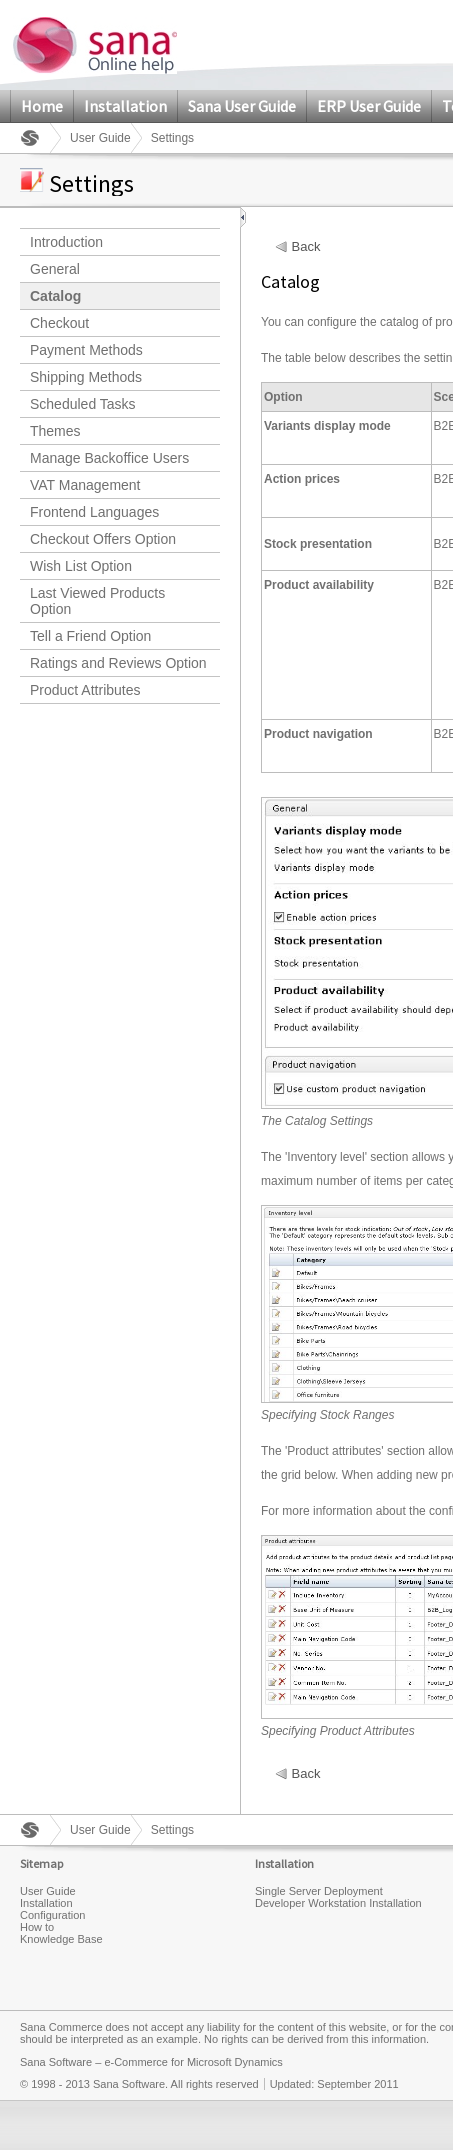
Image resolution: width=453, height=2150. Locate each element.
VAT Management (85, 485)
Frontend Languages (94, 512)
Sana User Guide (242, 106)
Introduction (66, 242)
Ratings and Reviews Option (118, 663)
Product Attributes (85, 690)
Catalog (55, 296)
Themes (55, 431)
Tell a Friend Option (90, 636)
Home (42, 106)
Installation (125, 106)
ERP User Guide (369, 106)
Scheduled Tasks (83, 404)
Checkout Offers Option (103, 539)
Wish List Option (81, 566)
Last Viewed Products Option (97, 601)
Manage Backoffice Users (109, 458)
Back (306, 247)
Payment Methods (86, 350)
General (55, 269)
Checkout (59, 323)
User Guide (100, 138)
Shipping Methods (86, 377)
